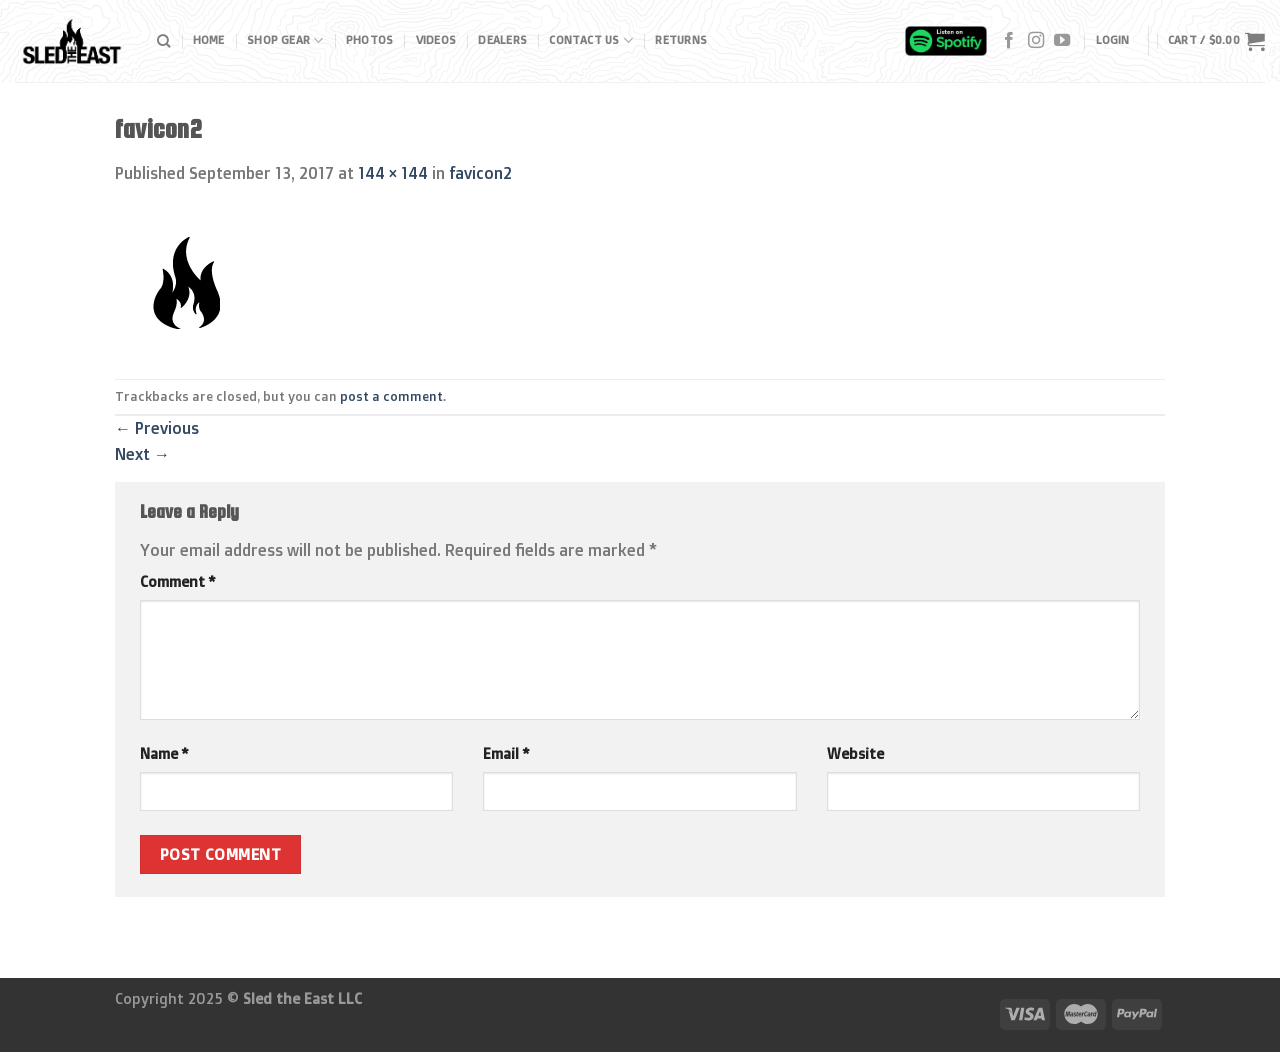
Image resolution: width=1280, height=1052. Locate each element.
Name (164, 754)
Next (142, 454)
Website (855, 754)
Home (209, 40)
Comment (177, 582)
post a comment (391, 396)
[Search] (163, 41)
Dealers (502, 40)
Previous (157, 428)
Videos (436, 40)
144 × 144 (393, 173)
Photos (369, 40)
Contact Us (591, 40)
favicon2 (480, 173)
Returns (681, 40)
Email (506, 754)
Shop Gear (285, 40)
